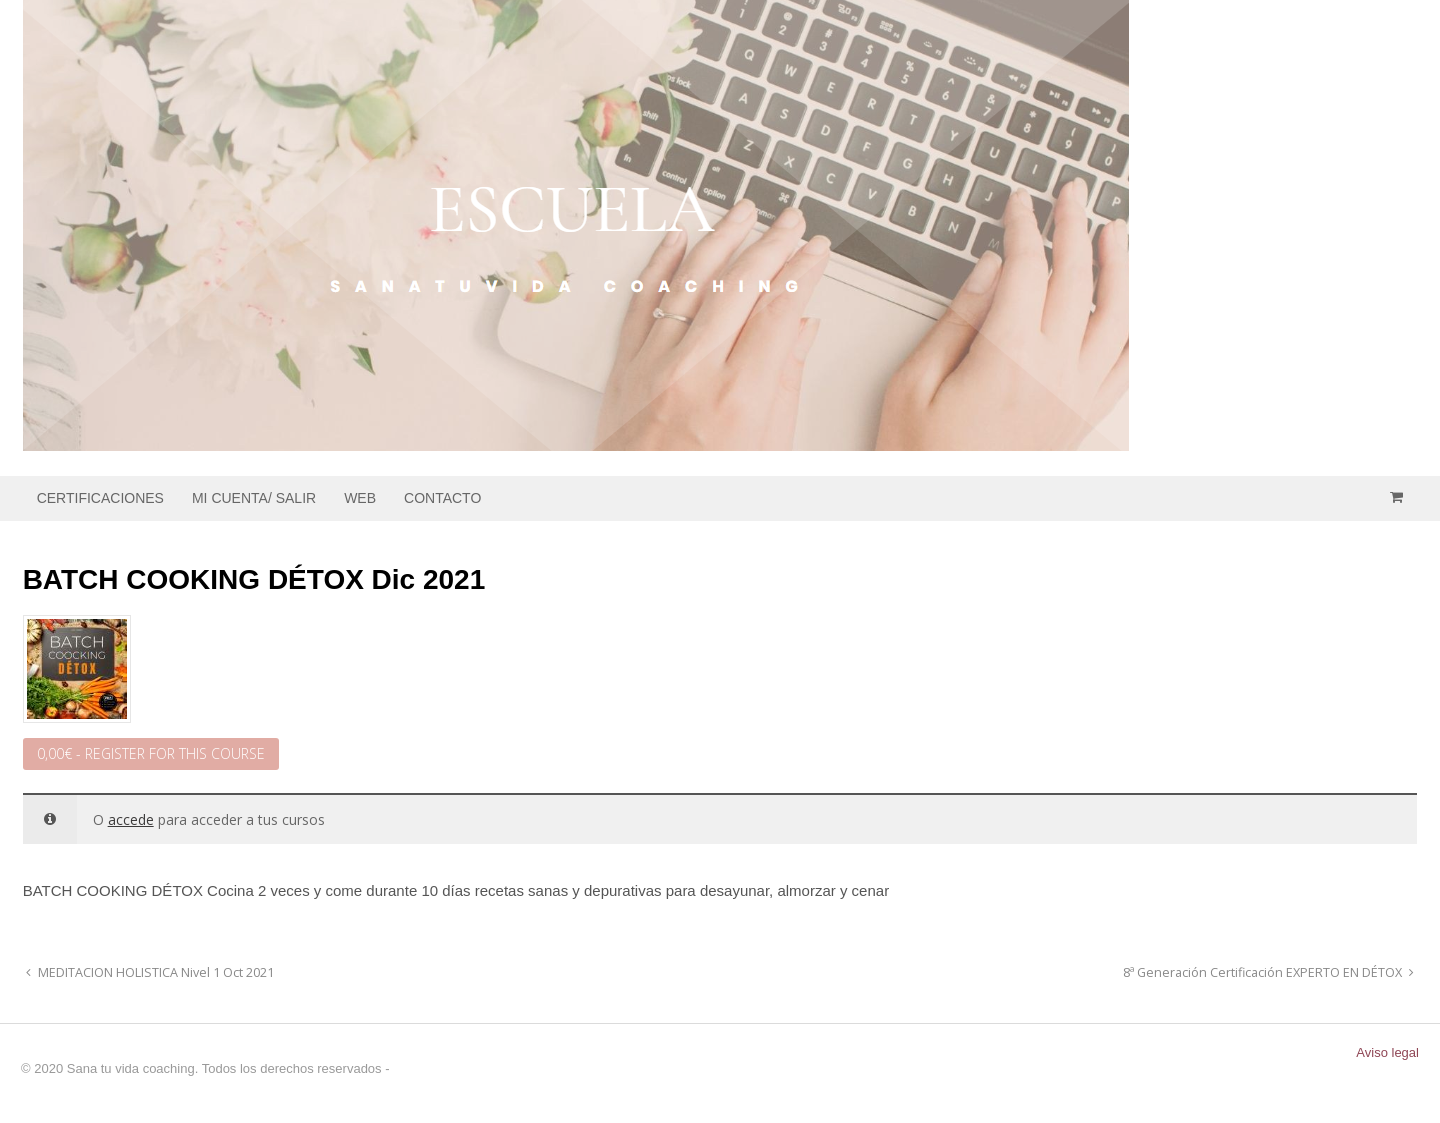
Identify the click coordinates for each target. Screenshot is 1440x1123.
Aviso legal (1387, 1052)
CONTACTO (442, 498)
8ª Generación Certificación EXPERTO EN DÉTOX (1264, 972)
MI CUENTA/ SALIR (254, 498)
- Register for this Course (151, 753)
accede (131, 819)
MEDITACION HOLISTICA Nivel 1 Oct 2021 (154, 972)
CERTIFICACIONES (100, 498)
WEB (360, 498)
